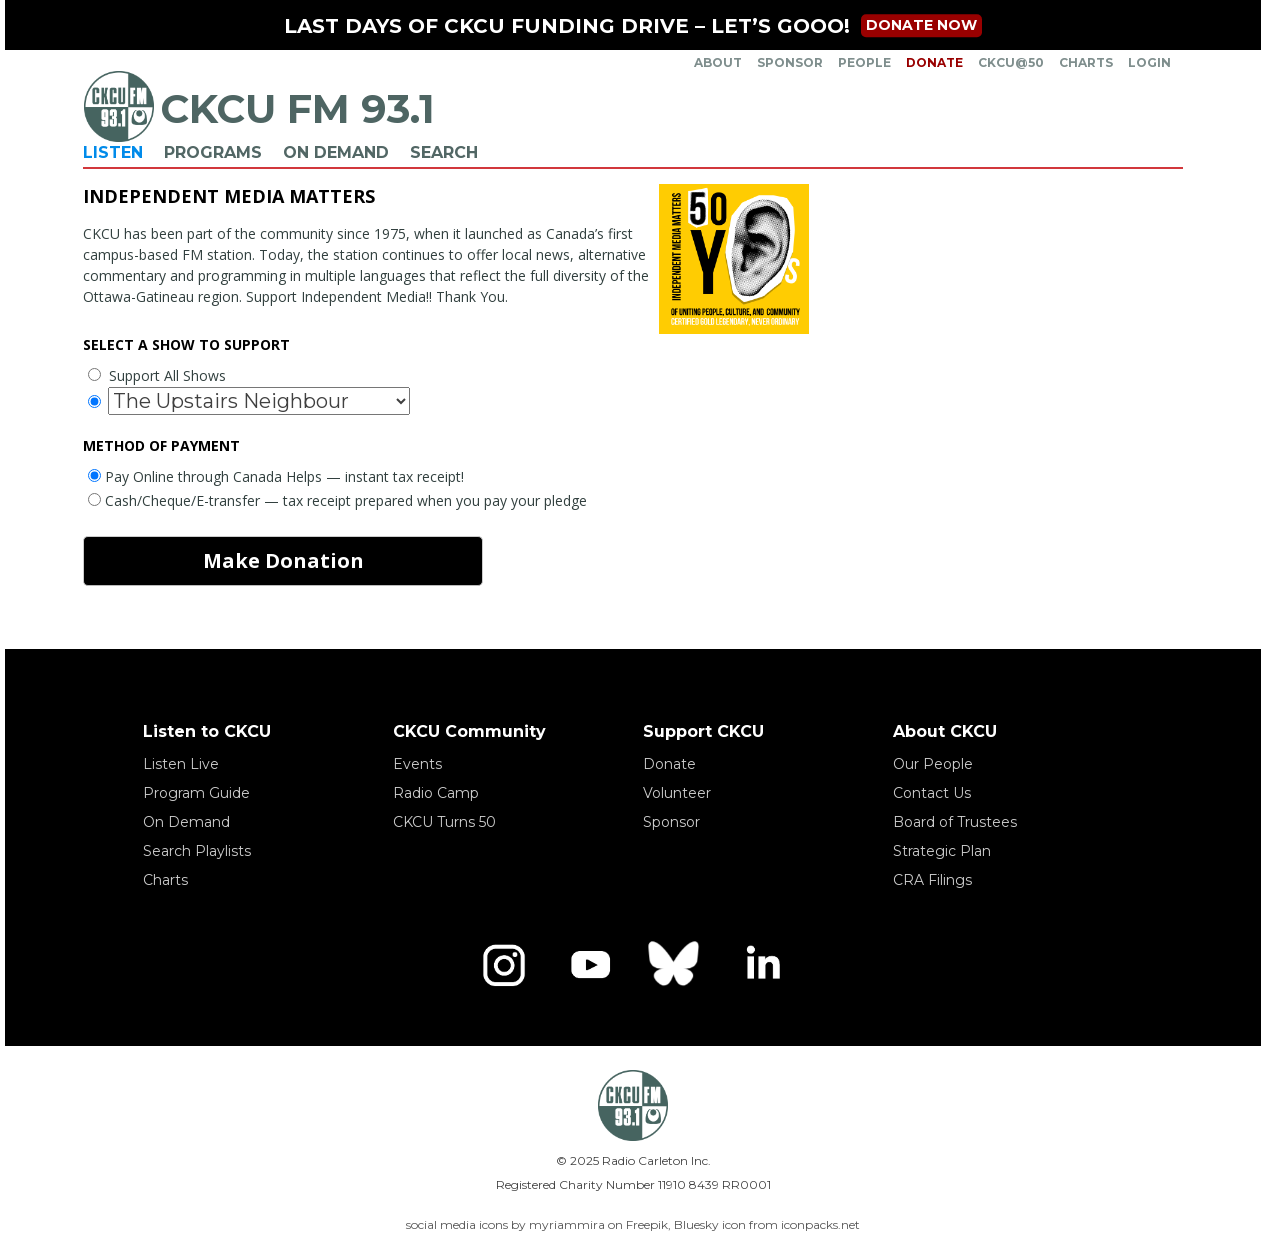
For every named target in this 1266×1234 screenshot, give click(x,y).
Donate (934, 62)
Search (444, 152)
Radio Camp (436, 793)
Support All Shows (157, 375)
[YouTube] (590, 965)
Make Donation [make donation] (283, 560)
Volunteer (677, 793)
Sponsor (790, 62)
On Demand (336, 152)
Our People (933, 764)
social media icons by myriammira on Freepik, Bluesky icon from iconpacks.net (633, 1224)
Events (417, 764)
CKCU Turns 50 (444, 822)
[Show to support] (259, 401)
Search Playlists (197, 851)
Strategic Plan (942, 851)
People (864, 62)
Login (1149, 62)
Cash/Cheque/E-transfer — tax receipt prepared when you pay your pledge (337, 500)
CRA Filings (932, 880)
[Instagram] (504, 965)
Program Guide (196, 793)
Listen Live (181, 764)
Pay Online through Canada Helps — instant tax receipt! (276, 476)
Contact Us (932, 793)
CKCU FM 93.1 (297, 108)
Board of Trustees (955, 822)
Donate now (921, 25)
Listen (113, 152)
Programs (213, 152)
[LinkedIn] (762, 965)
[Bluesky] (676, 965)
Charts (1086, 62)
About (718, 62)
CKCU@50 (1011, 62)
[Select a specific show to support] (94, 401)
